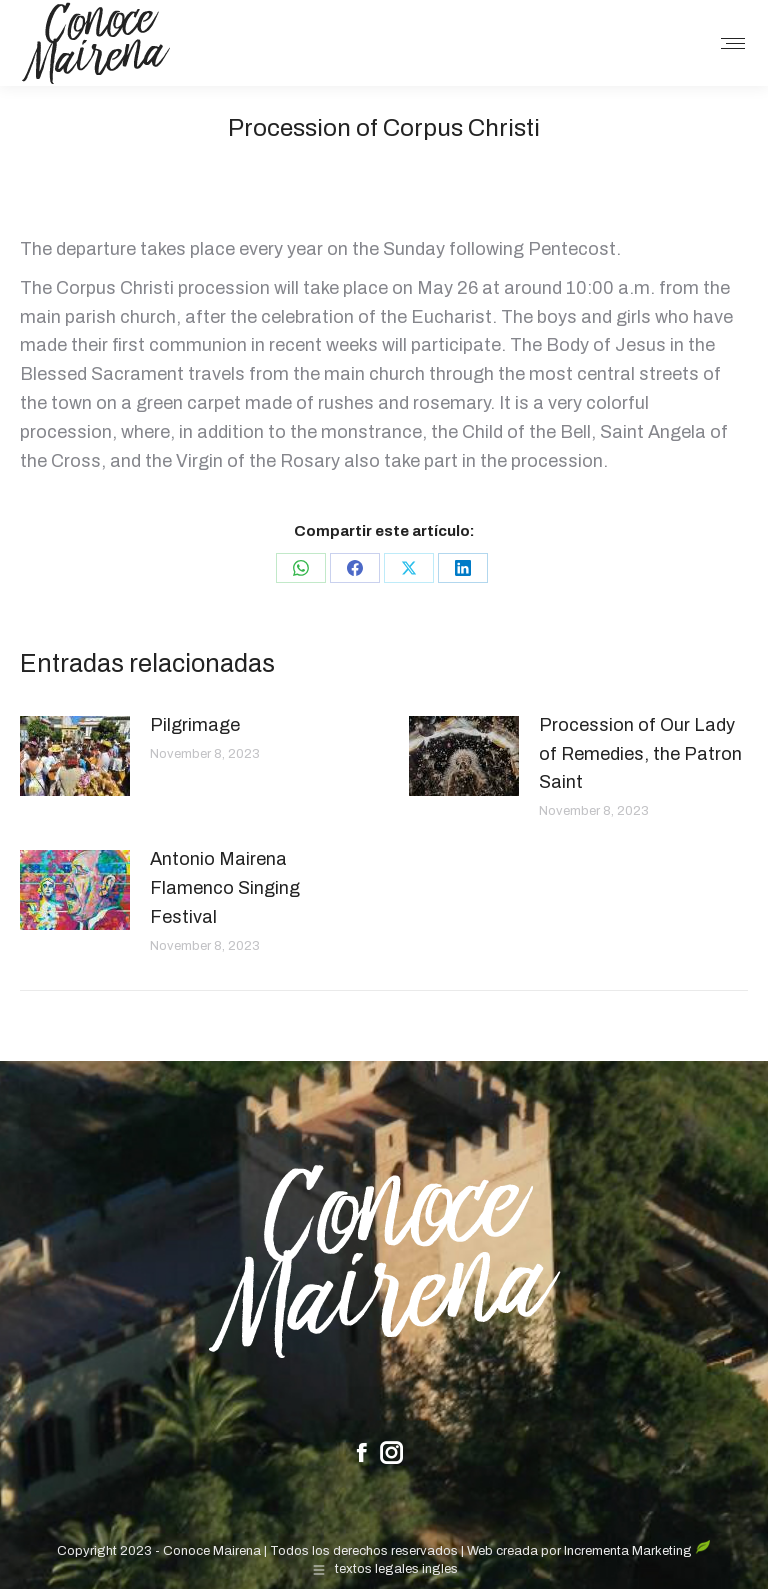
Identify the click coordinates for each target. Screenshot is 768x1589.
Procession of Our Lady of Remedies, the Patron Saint (640, 754)
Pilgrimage (195, 725)
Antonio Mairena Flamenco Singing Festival (225, 888)
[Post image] (75, 756)
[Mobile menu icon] (733, 43)
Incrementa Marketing (637, 1551)
